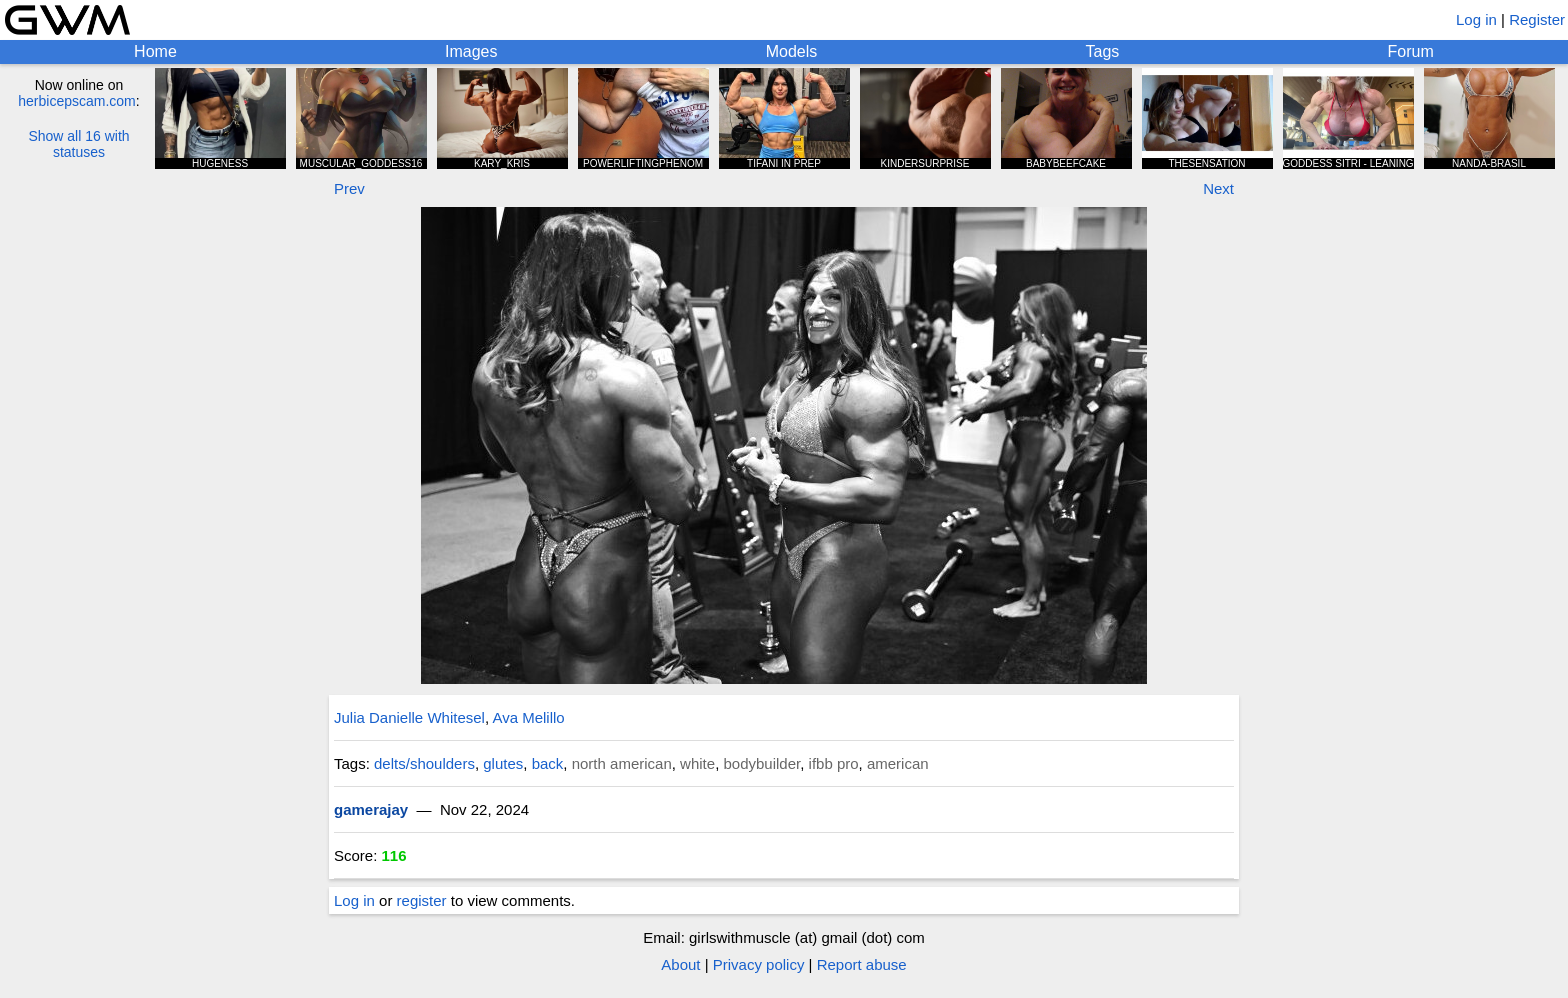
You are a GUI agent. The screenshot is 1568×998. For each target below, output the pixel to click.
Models (792, 51)
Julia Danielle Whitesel (409, 717)
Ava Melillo (528, 717)
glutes (503, 763)
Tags (1103, 51)
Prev (349, 188)
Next (1218, 188)
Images (471, 51)
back (548, 763)
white (697, 763)
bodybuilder (761, 763)
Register (1537, 19)
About (680, 964)
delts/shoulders (424, 763)
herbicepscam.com (77, 101)
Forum (1411, 51)
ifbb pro (834, 763)
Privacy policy (759, 964)
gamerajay (371, 809)
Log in (1476, 19)
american (898, 763)
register (422, 900)
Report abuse (862, 964)
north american (622, 763)
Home (155, 51)
